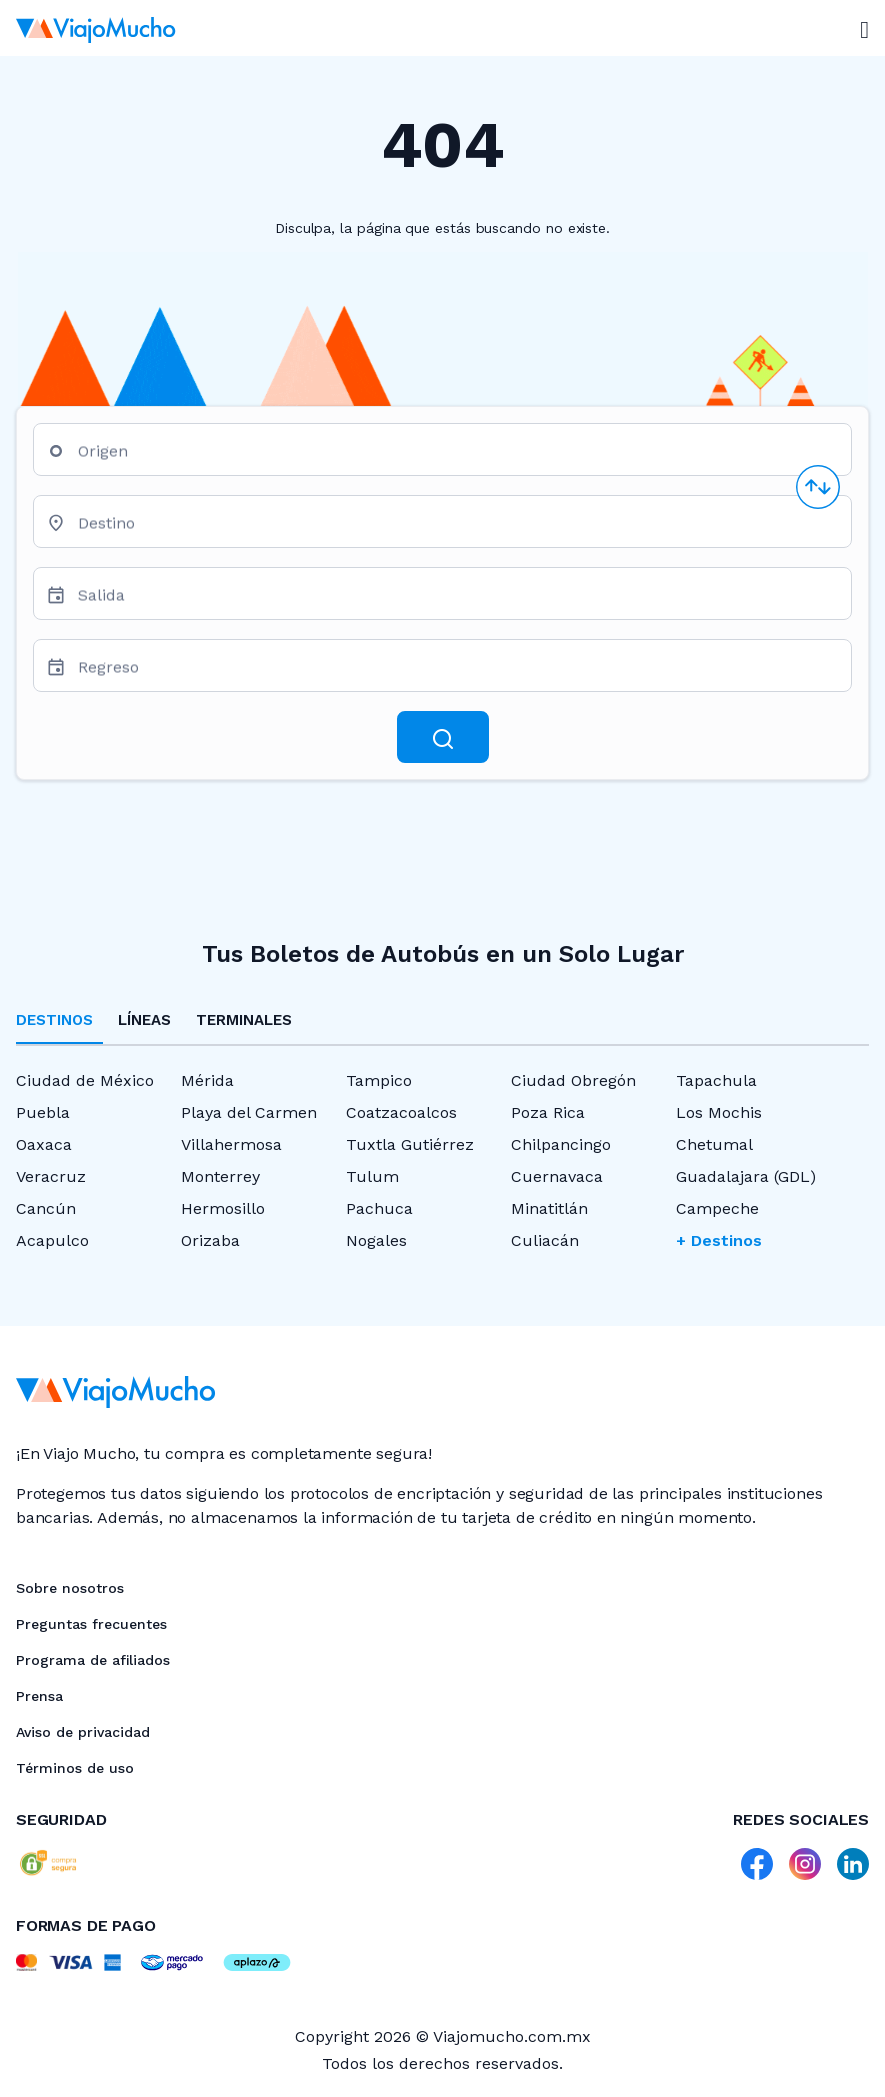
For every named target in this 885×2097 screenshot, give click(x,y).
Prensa (39, 1696)
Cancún (46, 1208)
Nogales (376, 1240)
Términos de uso (75, 1768)
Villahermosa (231, 1144)
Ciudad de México (85, 1080)
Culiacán (545, 1240)
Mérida (207, 1080)
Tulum (372, 1176)
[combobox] (456, 457)
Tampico (379, 1080)
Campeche (717, 1208)
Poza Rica (548, 1112)
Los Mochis (719, 1112)
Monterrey (220, 1176)
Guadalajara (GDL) (746, 1176)
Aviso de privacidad (83, 1732)
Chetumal (714, 1144)
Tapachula (716, 1080)
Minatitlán (549, 1208)
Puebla (43, 1112)
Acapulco (52, 1240)
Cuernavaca (557, 1176)
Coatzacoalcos (401, 1112)
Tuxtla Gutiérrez (410, 1144)
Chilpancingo (561, 1144)
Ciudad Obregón (573, 1080)
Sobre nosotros (70, 1588)
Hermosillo (223, 1208)
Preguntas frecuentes (91, 1624)
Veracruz (51, 1176)
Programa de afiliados (93, 1660)
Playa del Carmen (249, 1112)
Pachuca (379, 1208)
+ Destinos (719, 1240)
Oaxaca (44, 1144)
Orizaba (210, 1240)
